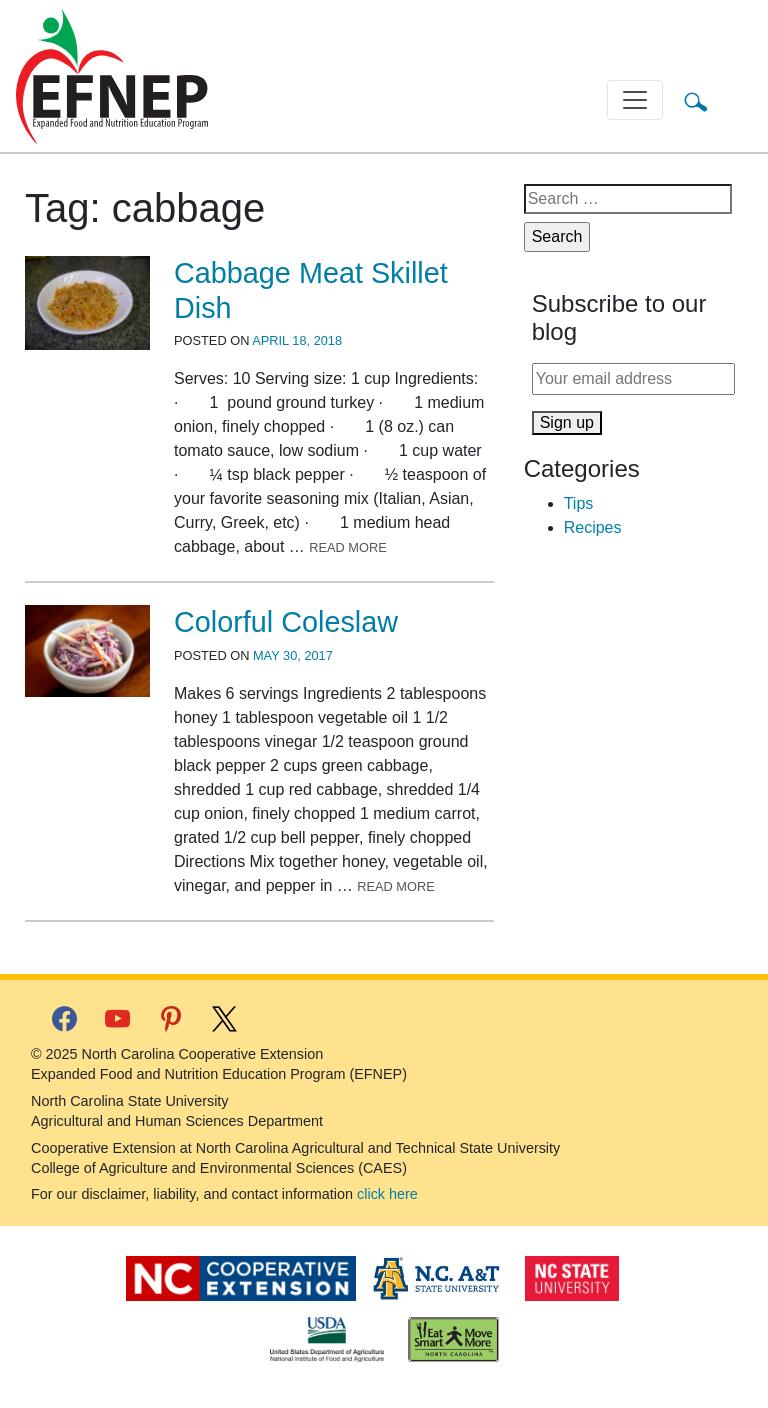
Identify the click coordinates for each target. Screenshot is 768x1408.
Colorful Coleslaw (286, 622)
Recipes (593, 527)
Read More (348, 547)
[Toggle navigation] (635, 100)
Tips (579, 503)
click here (387, 1194)
